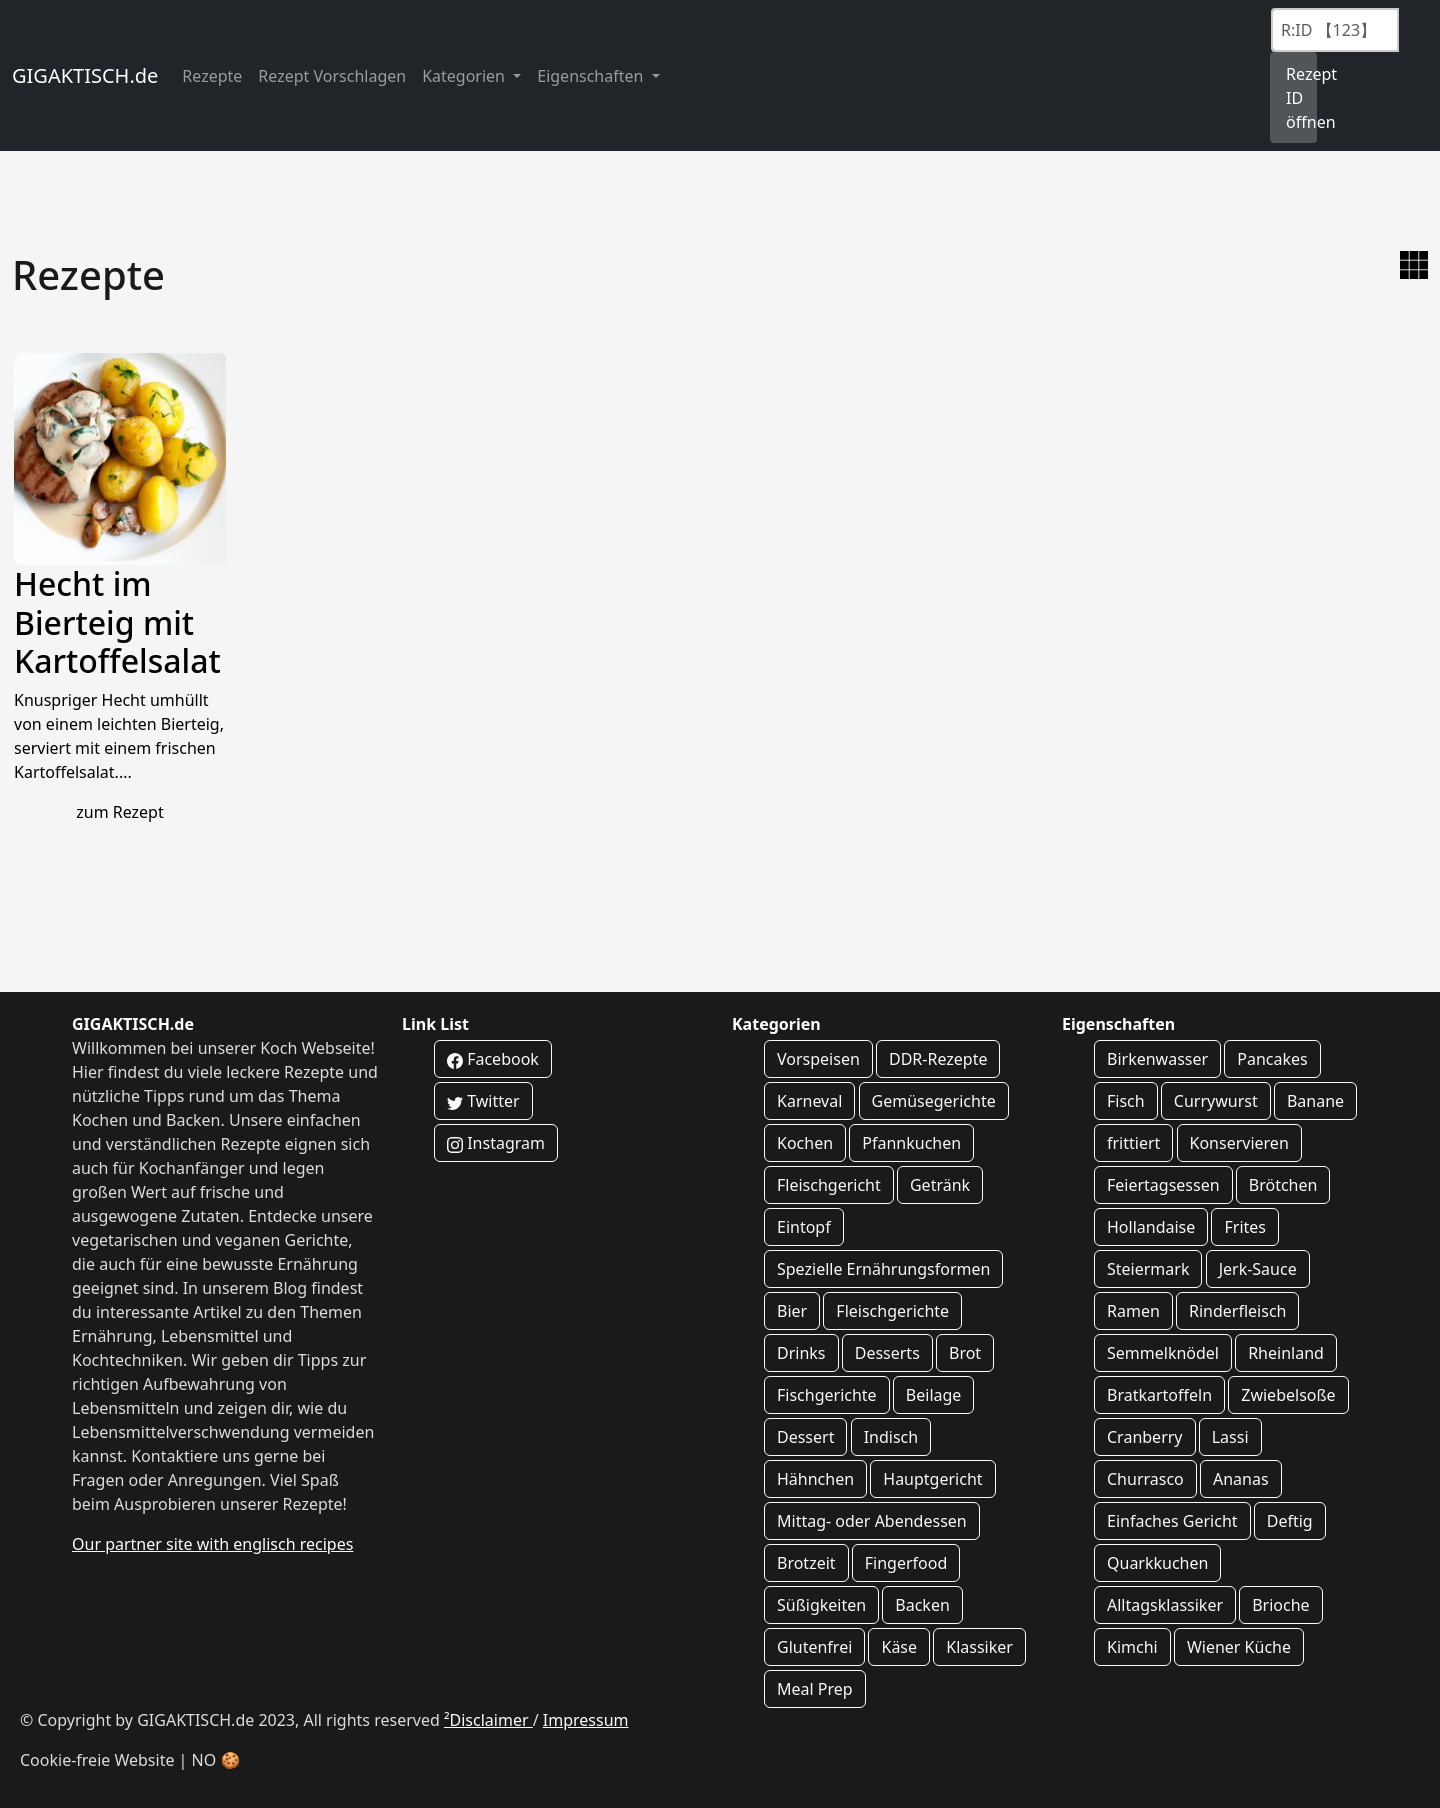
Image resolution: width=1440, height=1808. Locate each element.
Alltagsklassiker (1165, 1605)
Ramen (1133, 1311)
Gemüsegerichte (934, 1101)
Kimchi (1132, 1647)
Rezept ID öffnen (1301, 98)
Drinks (801, 1353)
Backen (922, 1605)
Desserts (887, 1353)
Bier (792, 1311)
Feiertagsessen (1163, 1185)
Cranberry (1145, 1437)
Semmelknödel (1163, 1353)
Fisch (1126, 1101)
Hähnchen (815, 1479)
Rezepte (212, 76)
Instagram (496, 1143)
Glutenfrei (814, 1647)
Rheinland (1286, 1353)
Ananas (1241, 1479)
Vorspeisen (818, 1059)
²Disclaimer (488, 1720)
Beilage (934, 1395)
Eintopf (804, 1227)
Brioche (1280, 1605)
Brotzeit (806, 1563)
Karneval (809, 1101)
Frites (1245, 1227)
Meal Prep (815, 1689)
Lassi (1230, 1437)
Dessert (805, 1437)
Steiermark (1148, 1269)
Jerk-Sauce (1258, 1269)
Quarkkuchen (1157, 1563)
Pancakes (1272, 1059)
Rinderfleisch (1237, 1311)
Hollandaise (1151, 1227)
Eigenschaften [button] (592, 76)
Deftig (1290, 1521)
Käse (899, 1647)
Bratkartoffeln (1159, 1395)
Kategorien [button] (465, 76)
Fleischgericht (829, 1185)
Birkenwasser (1157, 1059)
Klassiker (979, 1647)
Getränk (940, 1185)
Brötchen (1283, 1185)
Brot (965, 1353)
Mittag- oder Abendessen (872, 1521)
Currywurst (1216, 1101)
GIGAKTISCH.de (85, 75)
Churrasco (1145, 1479)
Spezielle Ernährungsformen (883, 1269)
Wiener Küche (1239, 1647)
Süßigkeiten (821, 1605)
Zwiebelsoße (1288, 1395)
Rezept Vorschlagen (332, 76)
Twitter (483, 1101)
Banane (1315, 1101)
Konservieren (1239, 1143)
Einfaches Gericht (1172, 1521)
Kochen (805, 1143)
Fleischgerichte (892, 1311)
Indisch (891, 1437)
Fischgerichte (827, 1395)
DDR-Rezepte (938, 1059)
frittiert (1133, 1143)
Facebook (493, 1059)
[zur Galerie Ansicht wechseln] (1414, 265)
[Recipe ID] (1335, 30)
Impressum (586, 1720)
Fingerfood (906, 1563)
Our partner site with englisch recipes (212, 1544)
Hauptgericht (932, 1479)
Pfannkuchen (911, 1143)
